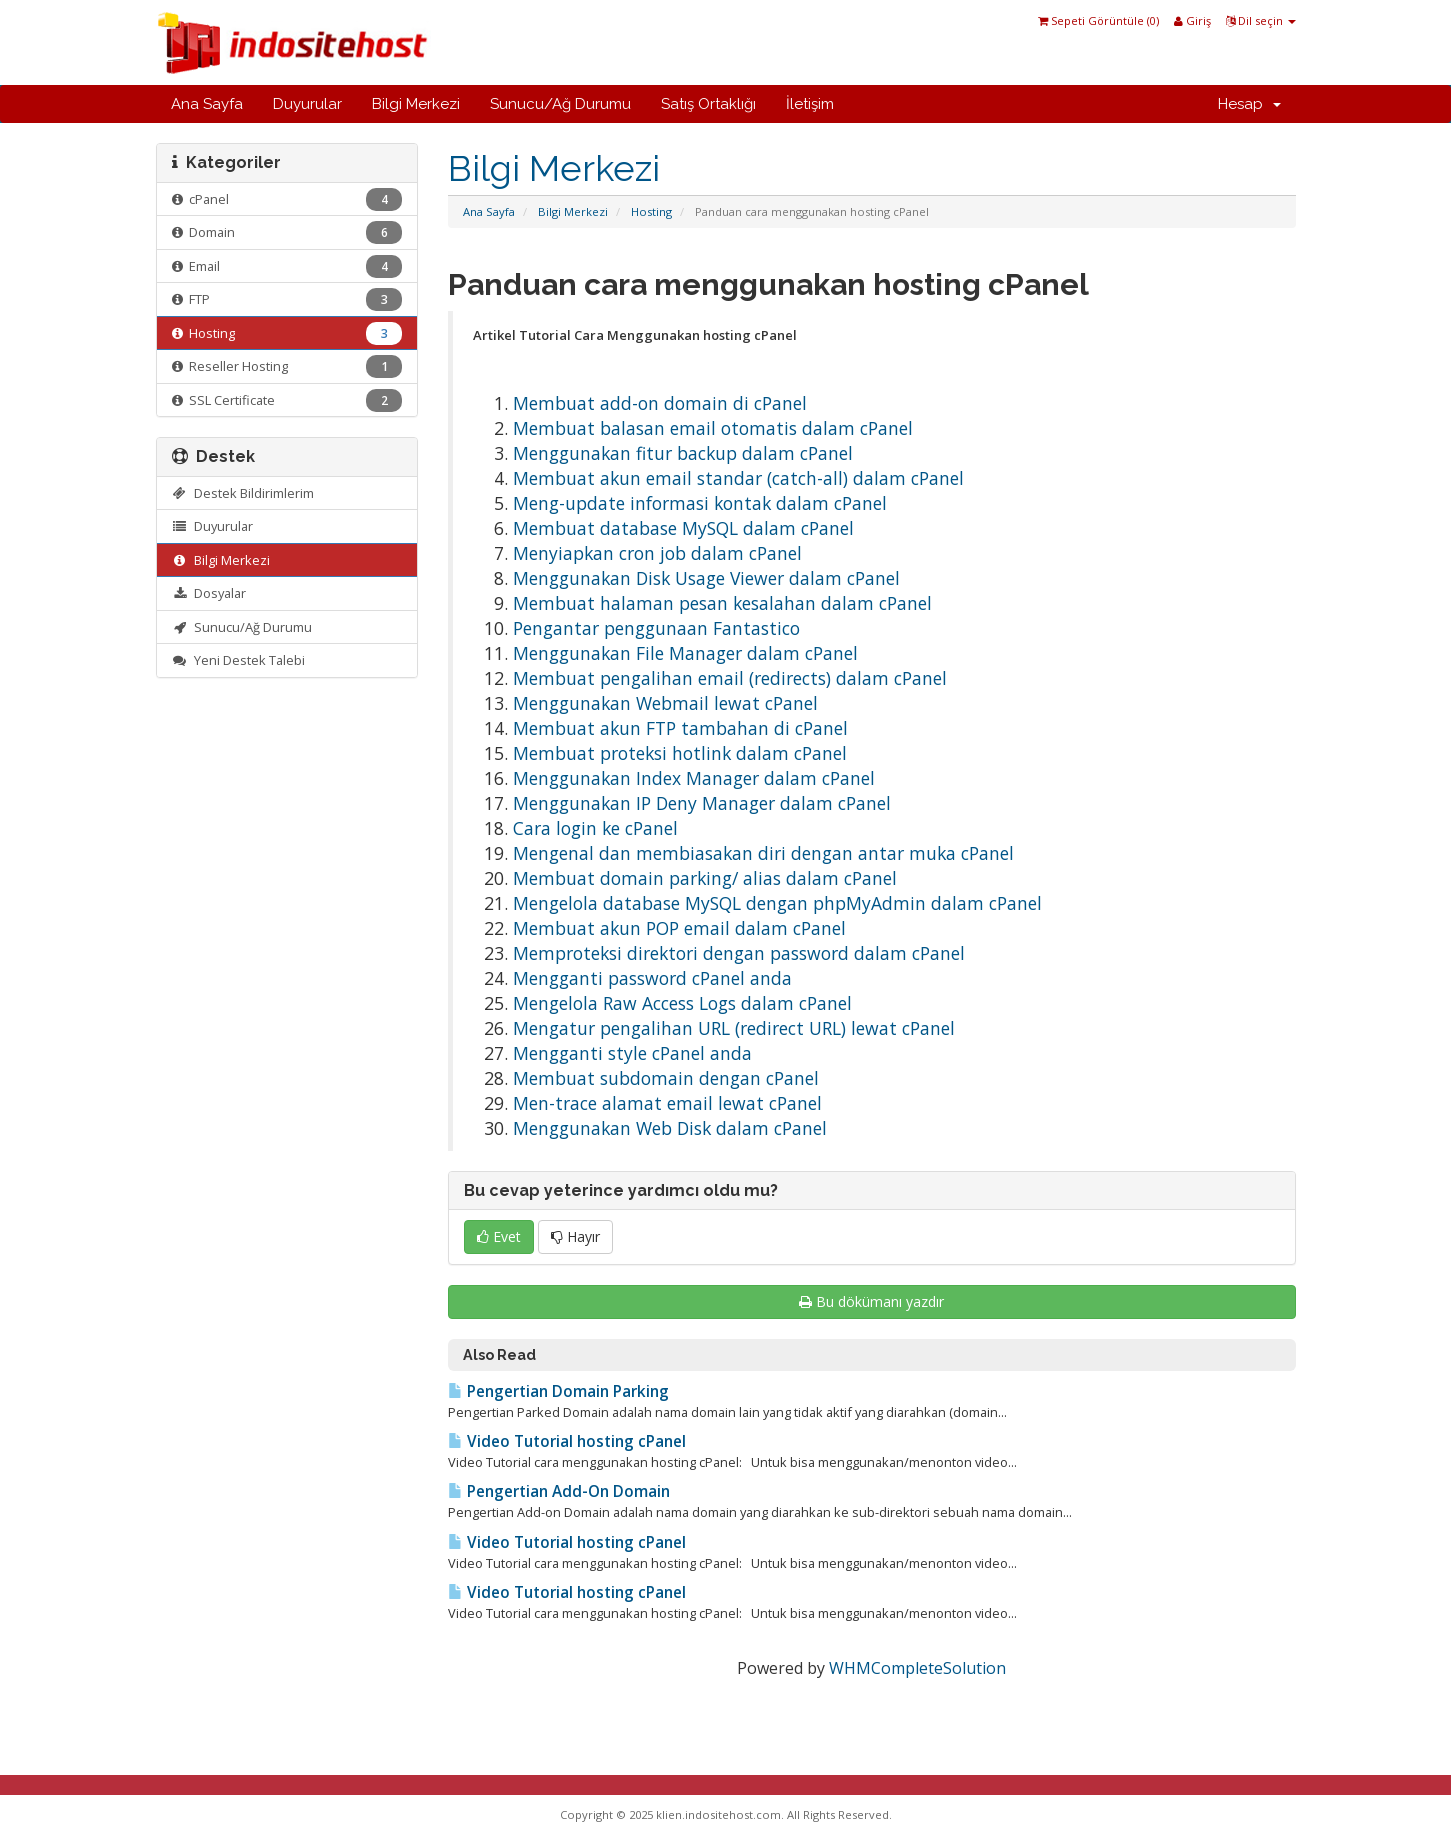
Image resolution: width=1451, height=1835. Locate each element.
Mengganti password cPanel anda (652, 978)
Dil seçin (1261, 20)
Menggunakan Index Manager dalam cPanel (694, 778)
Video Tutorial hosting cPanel (567, 1441)
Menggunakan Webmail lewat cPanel (665, 703)
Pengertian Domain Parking (558, 1391)
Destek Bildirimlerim (243, 493)
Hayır (575, 1236)
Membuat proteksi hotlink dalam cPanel (680, 753)
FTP (287, 299)
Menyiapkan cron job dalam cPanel (657, 553)
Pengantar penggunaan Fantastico (656, 628)
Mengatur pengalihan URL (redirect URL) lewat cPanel (734, 1028)
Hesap (1249, 104)
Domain (287, 232)
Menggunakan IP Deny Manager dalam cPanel (702, 803)
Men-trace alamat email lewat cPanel (667, 1103)
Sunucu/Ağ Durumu (560, 104)
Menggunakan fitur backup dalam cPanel (683, 453)
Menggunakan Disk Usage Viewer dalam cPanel (706, 578)
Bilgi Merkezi (416, 104)
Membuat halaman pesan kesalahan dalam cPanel (722, 603)
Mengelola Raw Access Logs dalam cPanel (682, 1003)
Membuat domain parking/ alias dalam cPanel (705, 878)
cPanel (287, 199)
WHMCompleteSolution (917, 1668)
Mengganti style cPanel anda (632, 1053)
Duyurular (307, 104)
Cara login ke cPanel (595, 828)
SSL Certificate (287, 400)
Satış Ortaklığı (708, 104)
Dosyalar (209, 593)
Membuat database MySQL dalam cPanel (683, 528)
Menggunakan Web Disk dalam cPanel (670, 1128)
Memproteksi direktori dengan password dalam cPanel (739, 953)
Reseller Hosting (287, 366)
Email (287, 266)
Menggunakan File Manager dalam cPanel (685, 653)
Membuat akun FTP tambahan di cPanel (680, 728)
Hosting (651, 211)
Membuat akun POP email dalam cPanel (679, 928)
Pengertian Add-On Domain (559, 1491)
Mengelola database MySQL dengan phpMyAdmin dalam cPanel (777, 903)
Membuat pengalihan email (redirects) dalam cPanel (730, 678)
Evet (499, 1236)
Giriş (1192, 20)
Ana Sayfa (207, 104)
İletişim (810, 104)
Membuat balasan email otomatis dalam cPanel (713, 428)
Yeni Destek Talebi (239, 660)
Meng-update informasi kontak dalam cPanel (700, 503)
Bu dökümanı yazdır (871, 1301)
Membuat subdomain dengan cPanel (666, 1078)
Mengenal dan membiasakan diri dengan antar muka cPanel (763, 853)
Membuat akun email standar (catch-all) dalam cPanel (738, 478)
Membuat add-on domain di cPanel (660, 403)
